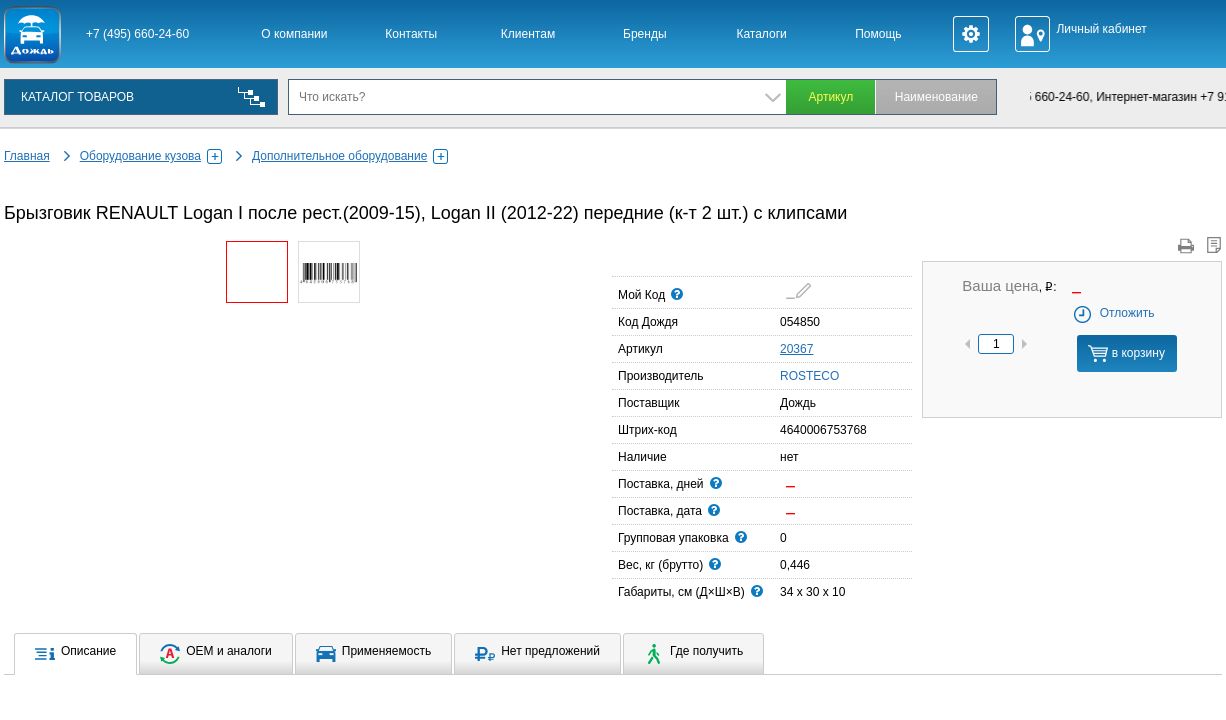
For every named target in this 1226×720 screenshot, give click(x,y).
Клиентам (528, 34)
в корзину (1126, 353)
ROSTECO (786, 375)
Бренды (644, 34)
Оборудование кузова (151, 156)
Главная (27, 156)
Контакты (411, 34)
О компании (294, 34)
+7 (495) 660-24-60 (137, 34)
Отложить (1113, 313)
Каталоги (761, 34)
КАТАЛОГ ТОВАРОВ (77, 97)
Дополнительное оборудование (350, 156)
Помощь (878, 34)
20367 (796, 349)
